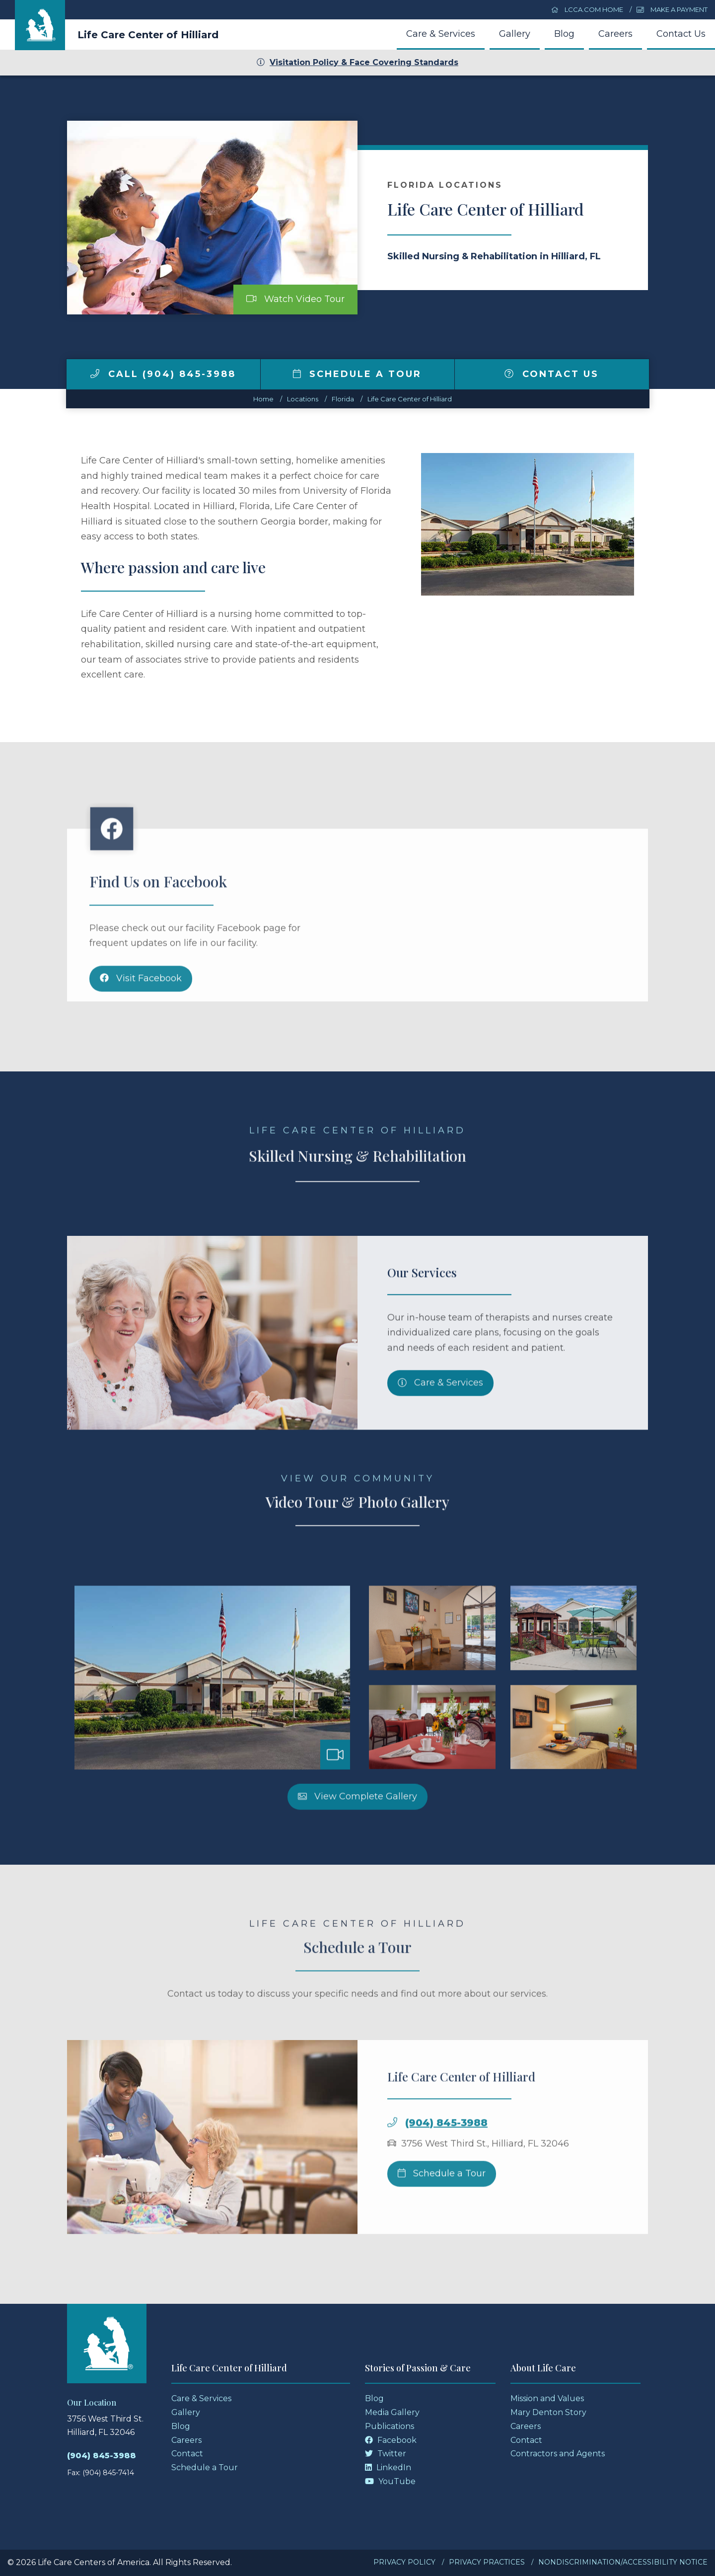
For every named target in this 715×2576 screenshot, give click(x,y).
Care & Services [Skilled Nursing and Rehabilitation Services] (440, 1427)
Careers (615, 33)
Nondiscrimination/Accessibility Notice (623, 2562)
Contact (187, 2453)
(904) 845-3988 (446, 2167)
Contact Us (681, 33)
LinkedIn (388, 2467)
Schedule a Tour (357, 374)
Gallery (514, 33)
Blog (564, 33)
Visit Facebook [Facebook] (141, 1022)
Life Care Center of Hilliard (147, 35)
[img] (94, 373)
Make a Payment (672, 9)
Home (263, 399)
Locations (302, 399)
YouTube (390, 2481)
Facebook (391, 2440)
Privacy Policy (404, 2562)
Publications (389, 2426)
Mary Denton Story (548, 2412)
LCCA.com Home (587, 9)
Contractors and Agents (557, 2453)
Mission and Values (547, 2398)
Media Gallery (392, 2412)
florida (343, 399)
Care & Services (440, 33)
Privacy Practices (487, 2562)
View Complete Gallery (357, 1840)
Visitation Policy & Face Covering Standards (357, 62)
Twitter (385, 2453)
